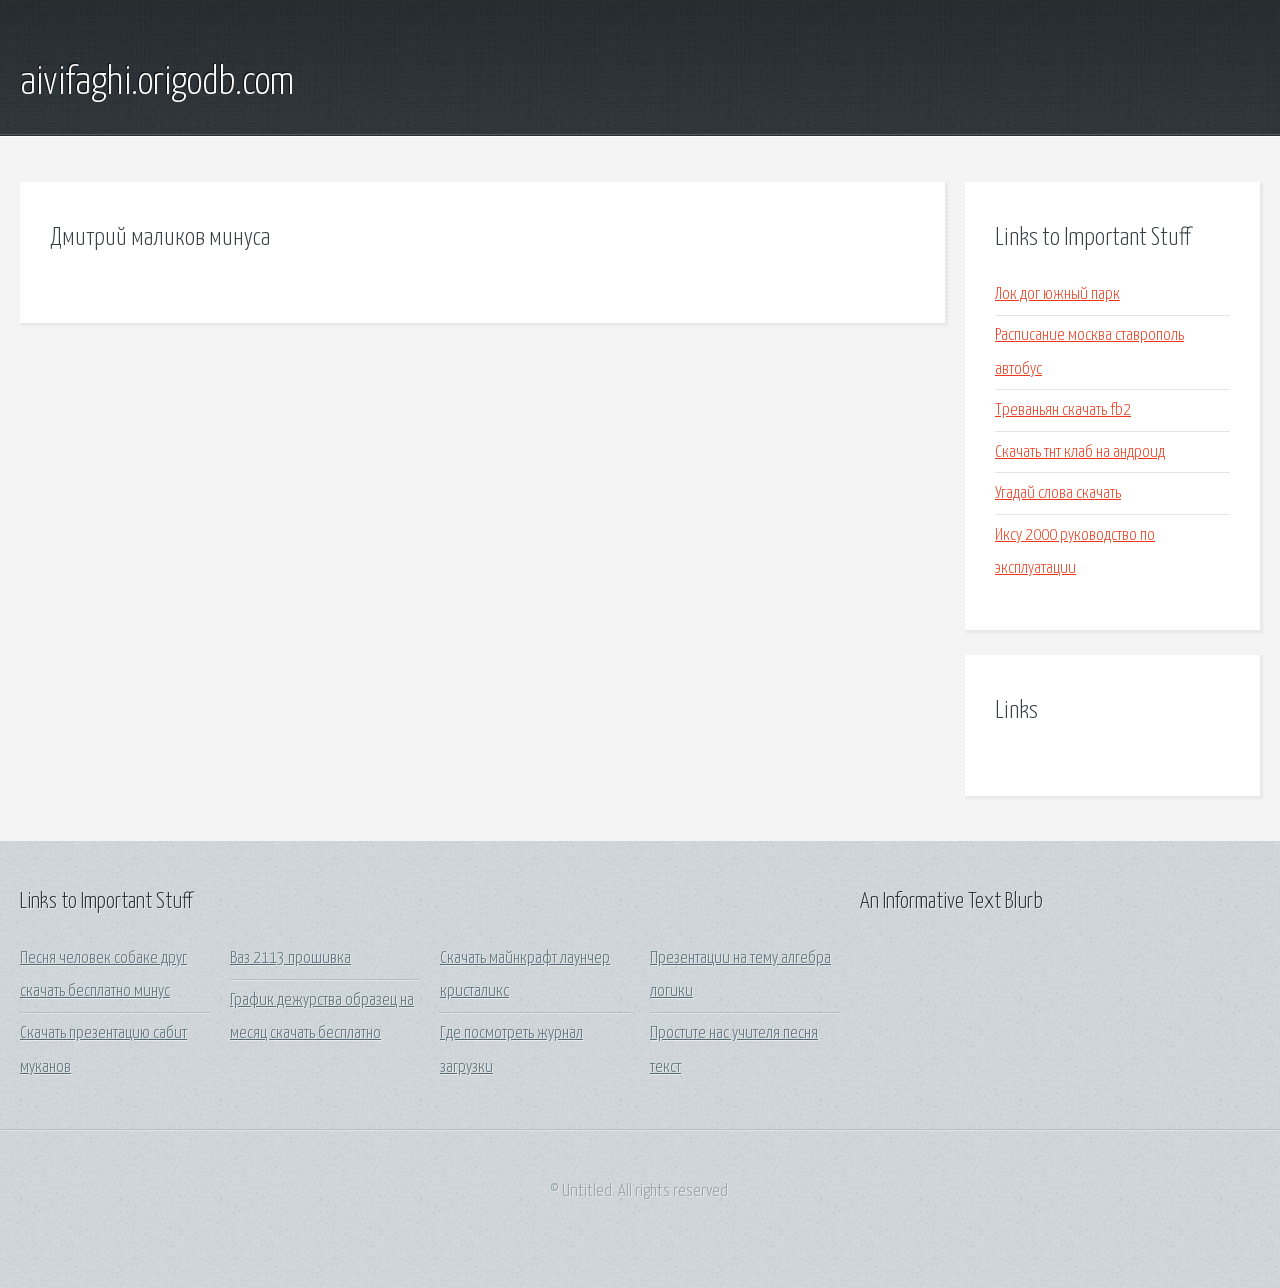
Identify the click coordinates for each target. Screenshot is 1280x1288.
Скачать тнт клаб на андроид (1080, 452)
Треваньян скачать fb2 (1063, 410)
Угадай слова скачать (1058, 493)
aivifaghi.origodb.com (157, 83)
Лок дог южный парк (1057, 294)
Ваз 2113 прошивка (290, 958)
